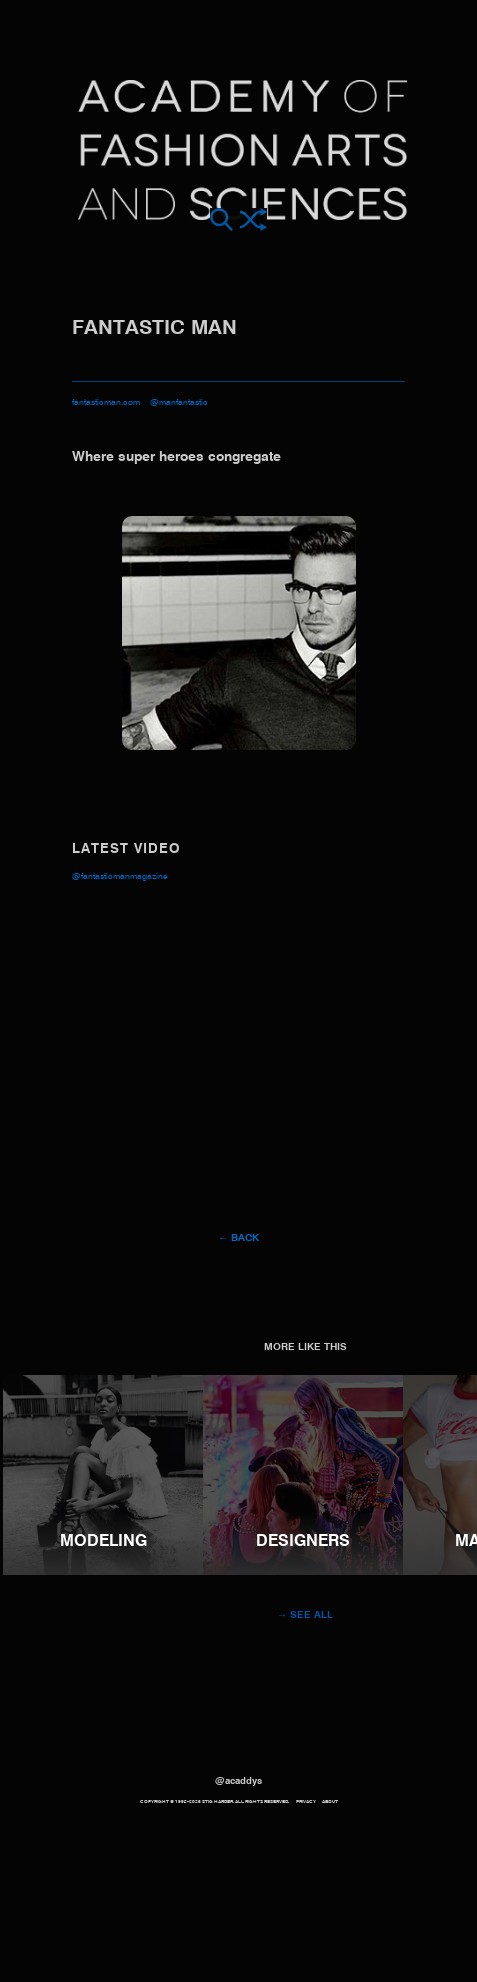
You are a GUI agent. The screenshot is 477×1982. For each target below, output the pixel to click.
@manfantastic (179, 402)
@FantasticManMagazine (120, 876)
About (330, 1801)
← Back (238, 1238)
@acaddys (238, 1781)
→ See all (305, 1615)
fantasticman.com (106, 402)
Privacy (306, 1801)
